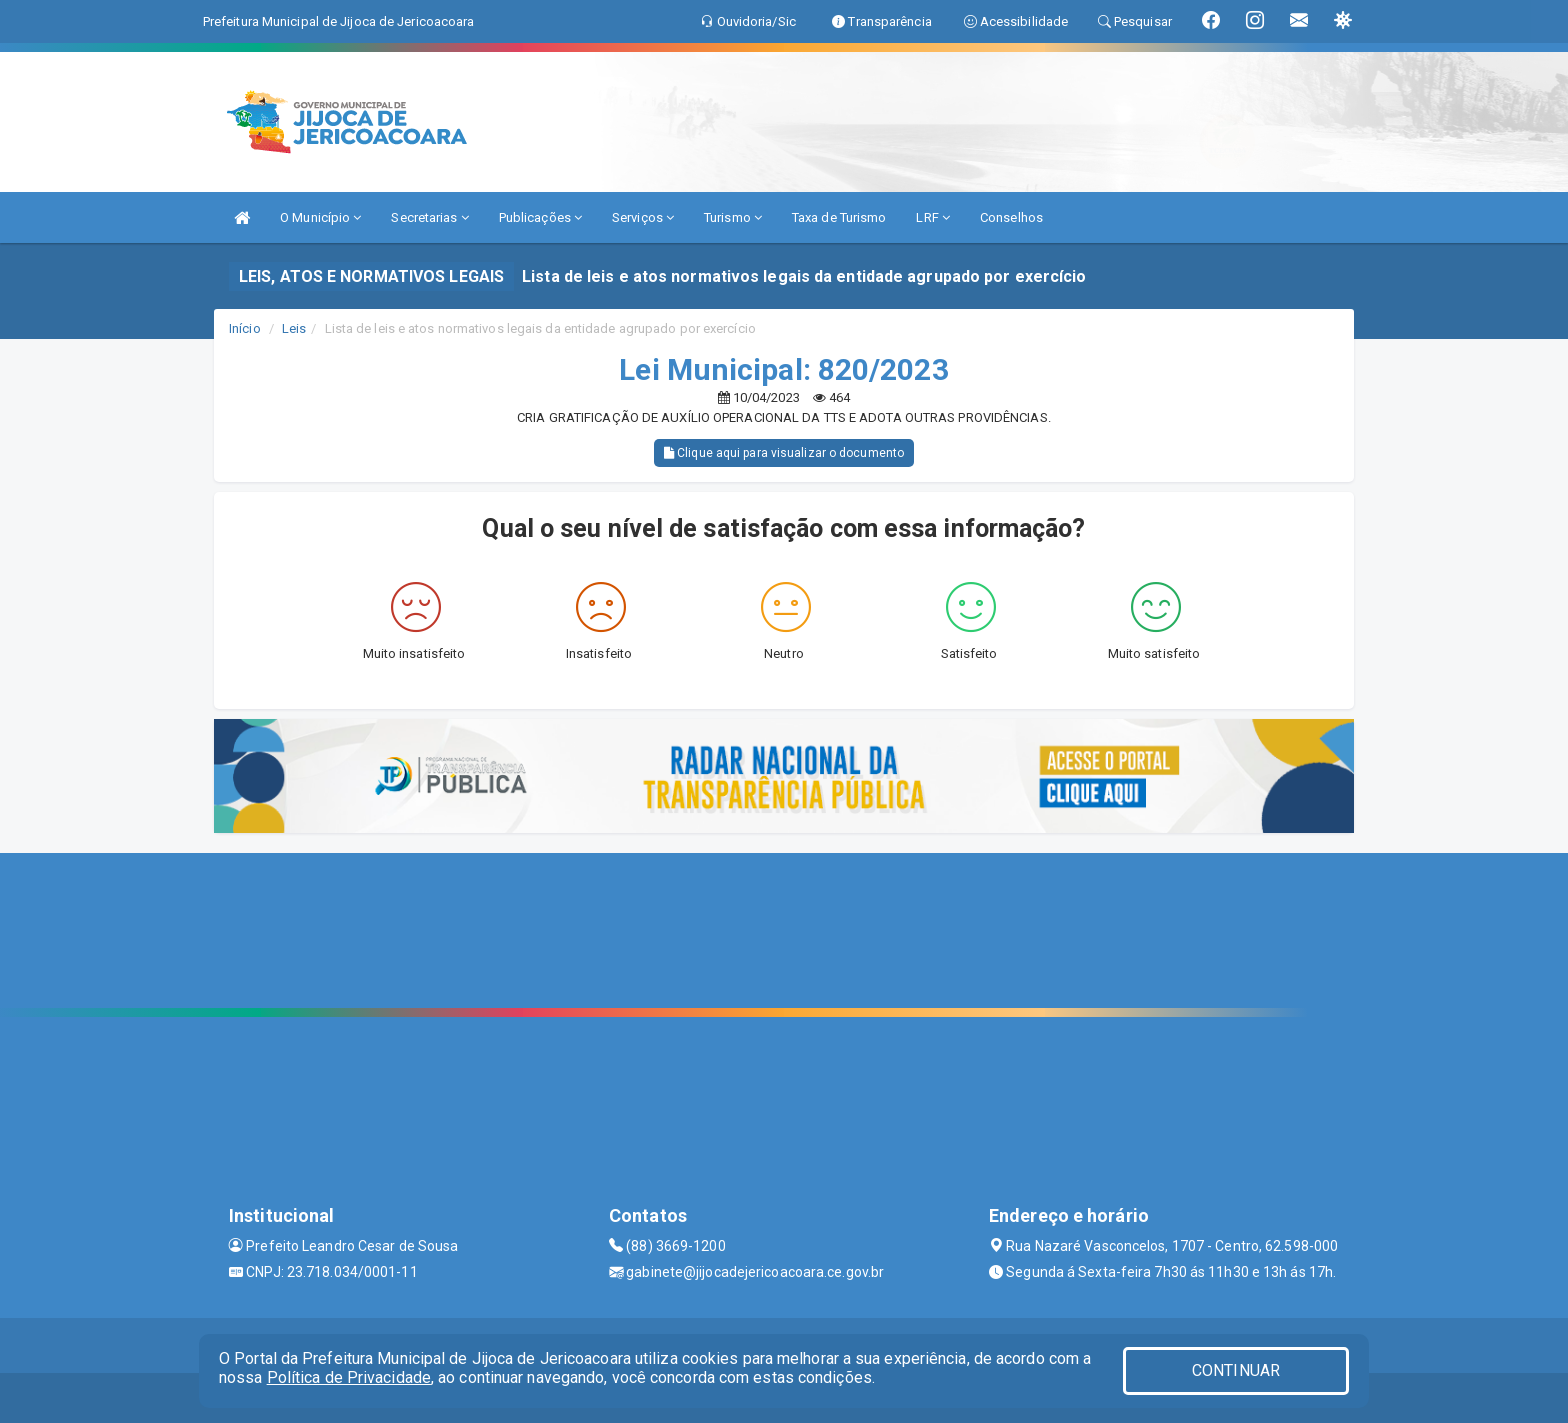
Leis (294, 328)
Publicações (540, 217)
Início (245, 328)
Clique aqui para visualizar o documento (784, 453)
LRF (933, 217)
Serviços (643, 217)
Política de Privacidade (349, 1377)
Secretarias (429, 217)
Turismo (733, 217)
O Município (320, 217)
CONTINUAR (1236, 1370)
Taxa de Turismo (839, 217)
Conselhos (1011, 217)
